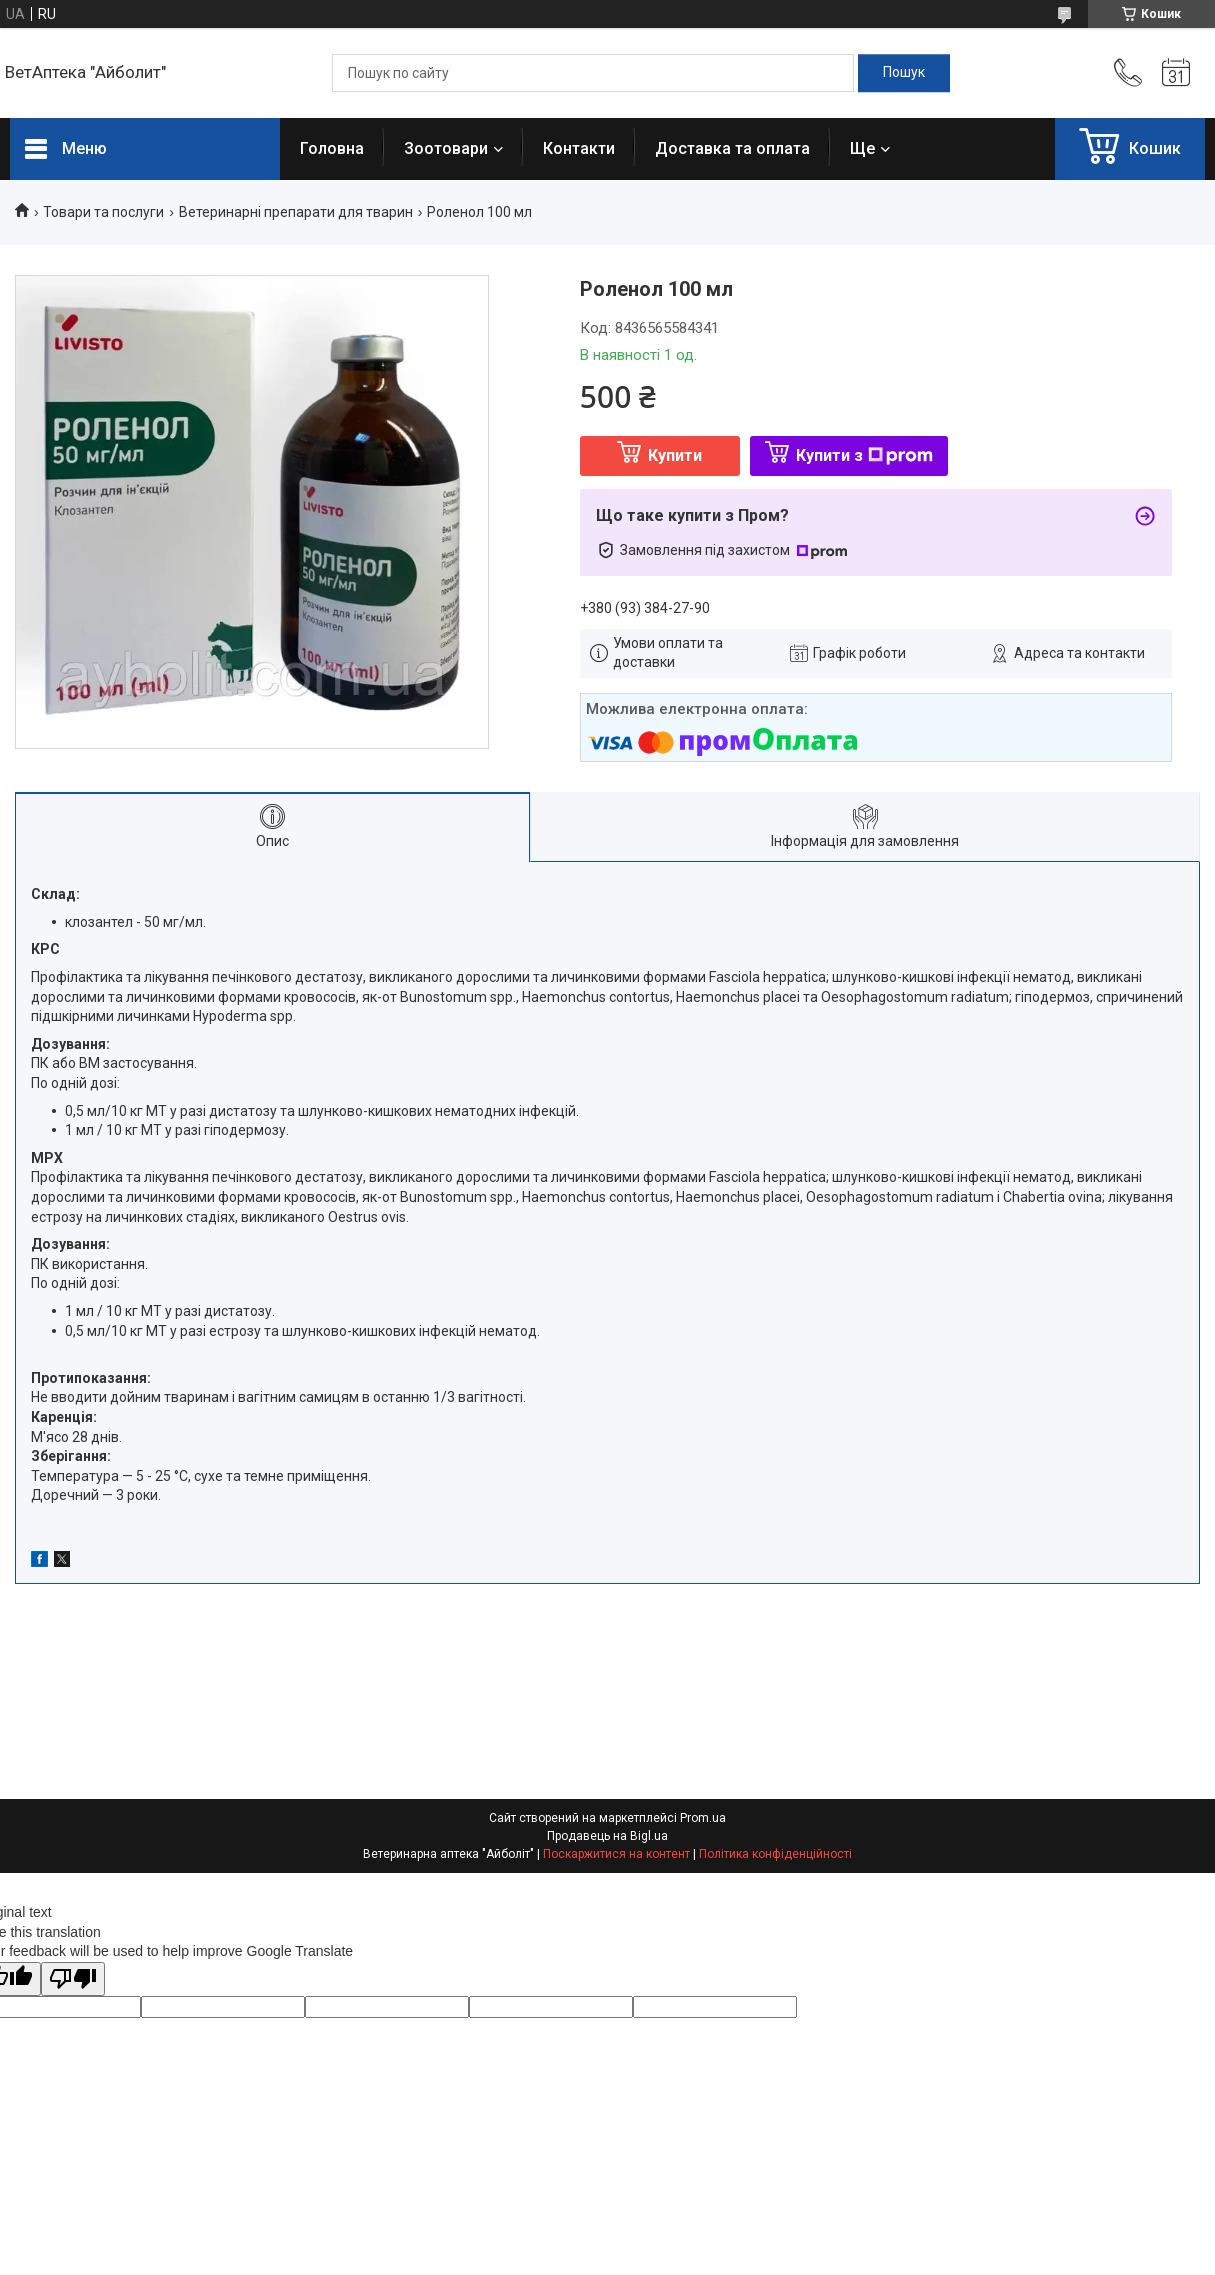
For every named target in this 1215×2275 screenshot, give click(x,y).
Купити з (864, 455)
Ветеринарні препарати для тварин (296, 212)
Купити (675, 455)
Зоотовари (446, 148)
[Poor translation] (73, 1979)
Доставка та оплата (732, 148)
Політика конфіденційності (775, 1854)
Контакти (579, 148)
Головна (332, 148)
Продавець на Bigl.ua (607, 1836)
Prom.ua (703, 1818)
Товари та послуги (103, 212)
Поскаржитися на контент (616, 1854)
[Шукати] (904, 73)
